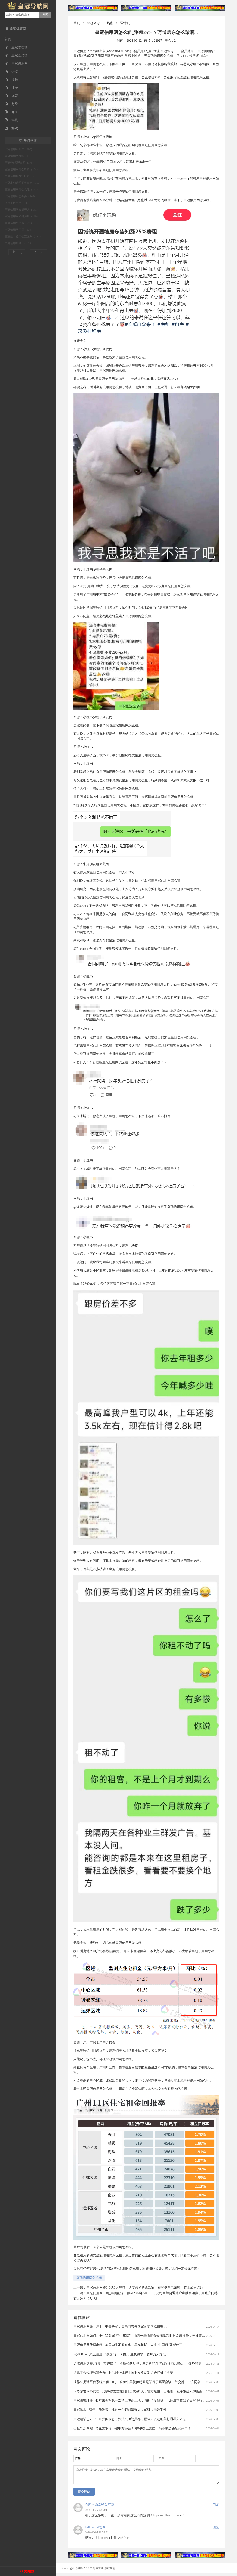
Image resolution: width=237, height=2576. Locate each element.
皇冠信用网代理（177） (19, 156)
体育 (11, 96)
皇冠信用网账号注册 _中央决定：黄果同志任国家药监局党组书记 (120, 2326)
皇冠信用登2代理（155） (20, 176)
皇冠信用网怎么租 (89, 2278)
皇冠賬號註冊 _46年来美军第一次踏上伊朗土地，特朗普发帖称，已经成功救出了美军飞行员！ (141, 2400)
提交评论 (84, 2494)
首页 (8, 39)
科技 (11, 120)
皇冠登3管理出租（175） (20, 162)
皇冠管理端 (16, 47)
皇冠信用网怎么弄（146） (21, 196)
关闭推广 (30, 2571)
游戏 (11, 128)
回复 (216, 2507)
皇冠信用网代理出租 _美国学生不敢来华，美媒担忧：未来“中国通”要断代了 (127, 2345)
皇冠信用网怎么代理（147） (22, 189)
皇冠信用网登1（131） (18, 243)
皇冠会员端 (16, 55)
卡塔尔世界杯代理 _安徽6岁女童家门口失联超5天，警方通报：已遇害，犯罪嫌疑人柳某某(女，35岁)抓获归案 (151, 2391)
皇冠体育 (93, 23)
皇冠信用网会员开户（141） (22, 209)
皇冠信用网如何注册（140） (22, 216)
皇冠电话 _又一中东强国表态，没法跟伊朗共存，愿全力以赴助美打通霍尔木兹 (129, 2419)
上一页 (17, 252)
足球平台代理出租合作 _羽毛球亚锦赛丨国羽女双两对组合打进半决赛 (123, 2372)
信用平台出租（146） (18, 203)
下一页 (39, 252)
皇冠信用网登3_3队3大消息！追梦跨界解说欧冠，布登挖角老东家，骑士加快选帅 (144, 2287)
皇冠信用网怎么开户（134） (22, 223)
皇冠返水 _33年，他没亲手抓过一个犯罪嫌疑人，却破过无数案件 (120, 2410)
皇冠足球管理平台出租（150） (23, 182)
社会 (11, 88)
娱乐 (11, 79)
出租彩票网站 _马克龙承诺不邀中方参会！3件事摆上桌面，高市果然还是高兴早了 (132, 2428)
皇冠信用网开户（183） (19, 149)
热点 (11, 71)
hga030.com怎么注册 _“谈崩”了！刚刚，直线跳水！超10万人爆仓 (119, 2354)
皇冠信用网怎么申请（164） (22, 169)
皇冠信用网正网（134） (19, 229)
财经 (11, 104)
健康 (11, 112)
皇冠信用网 (16, 63)
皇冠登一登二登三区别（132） (23, 236)
